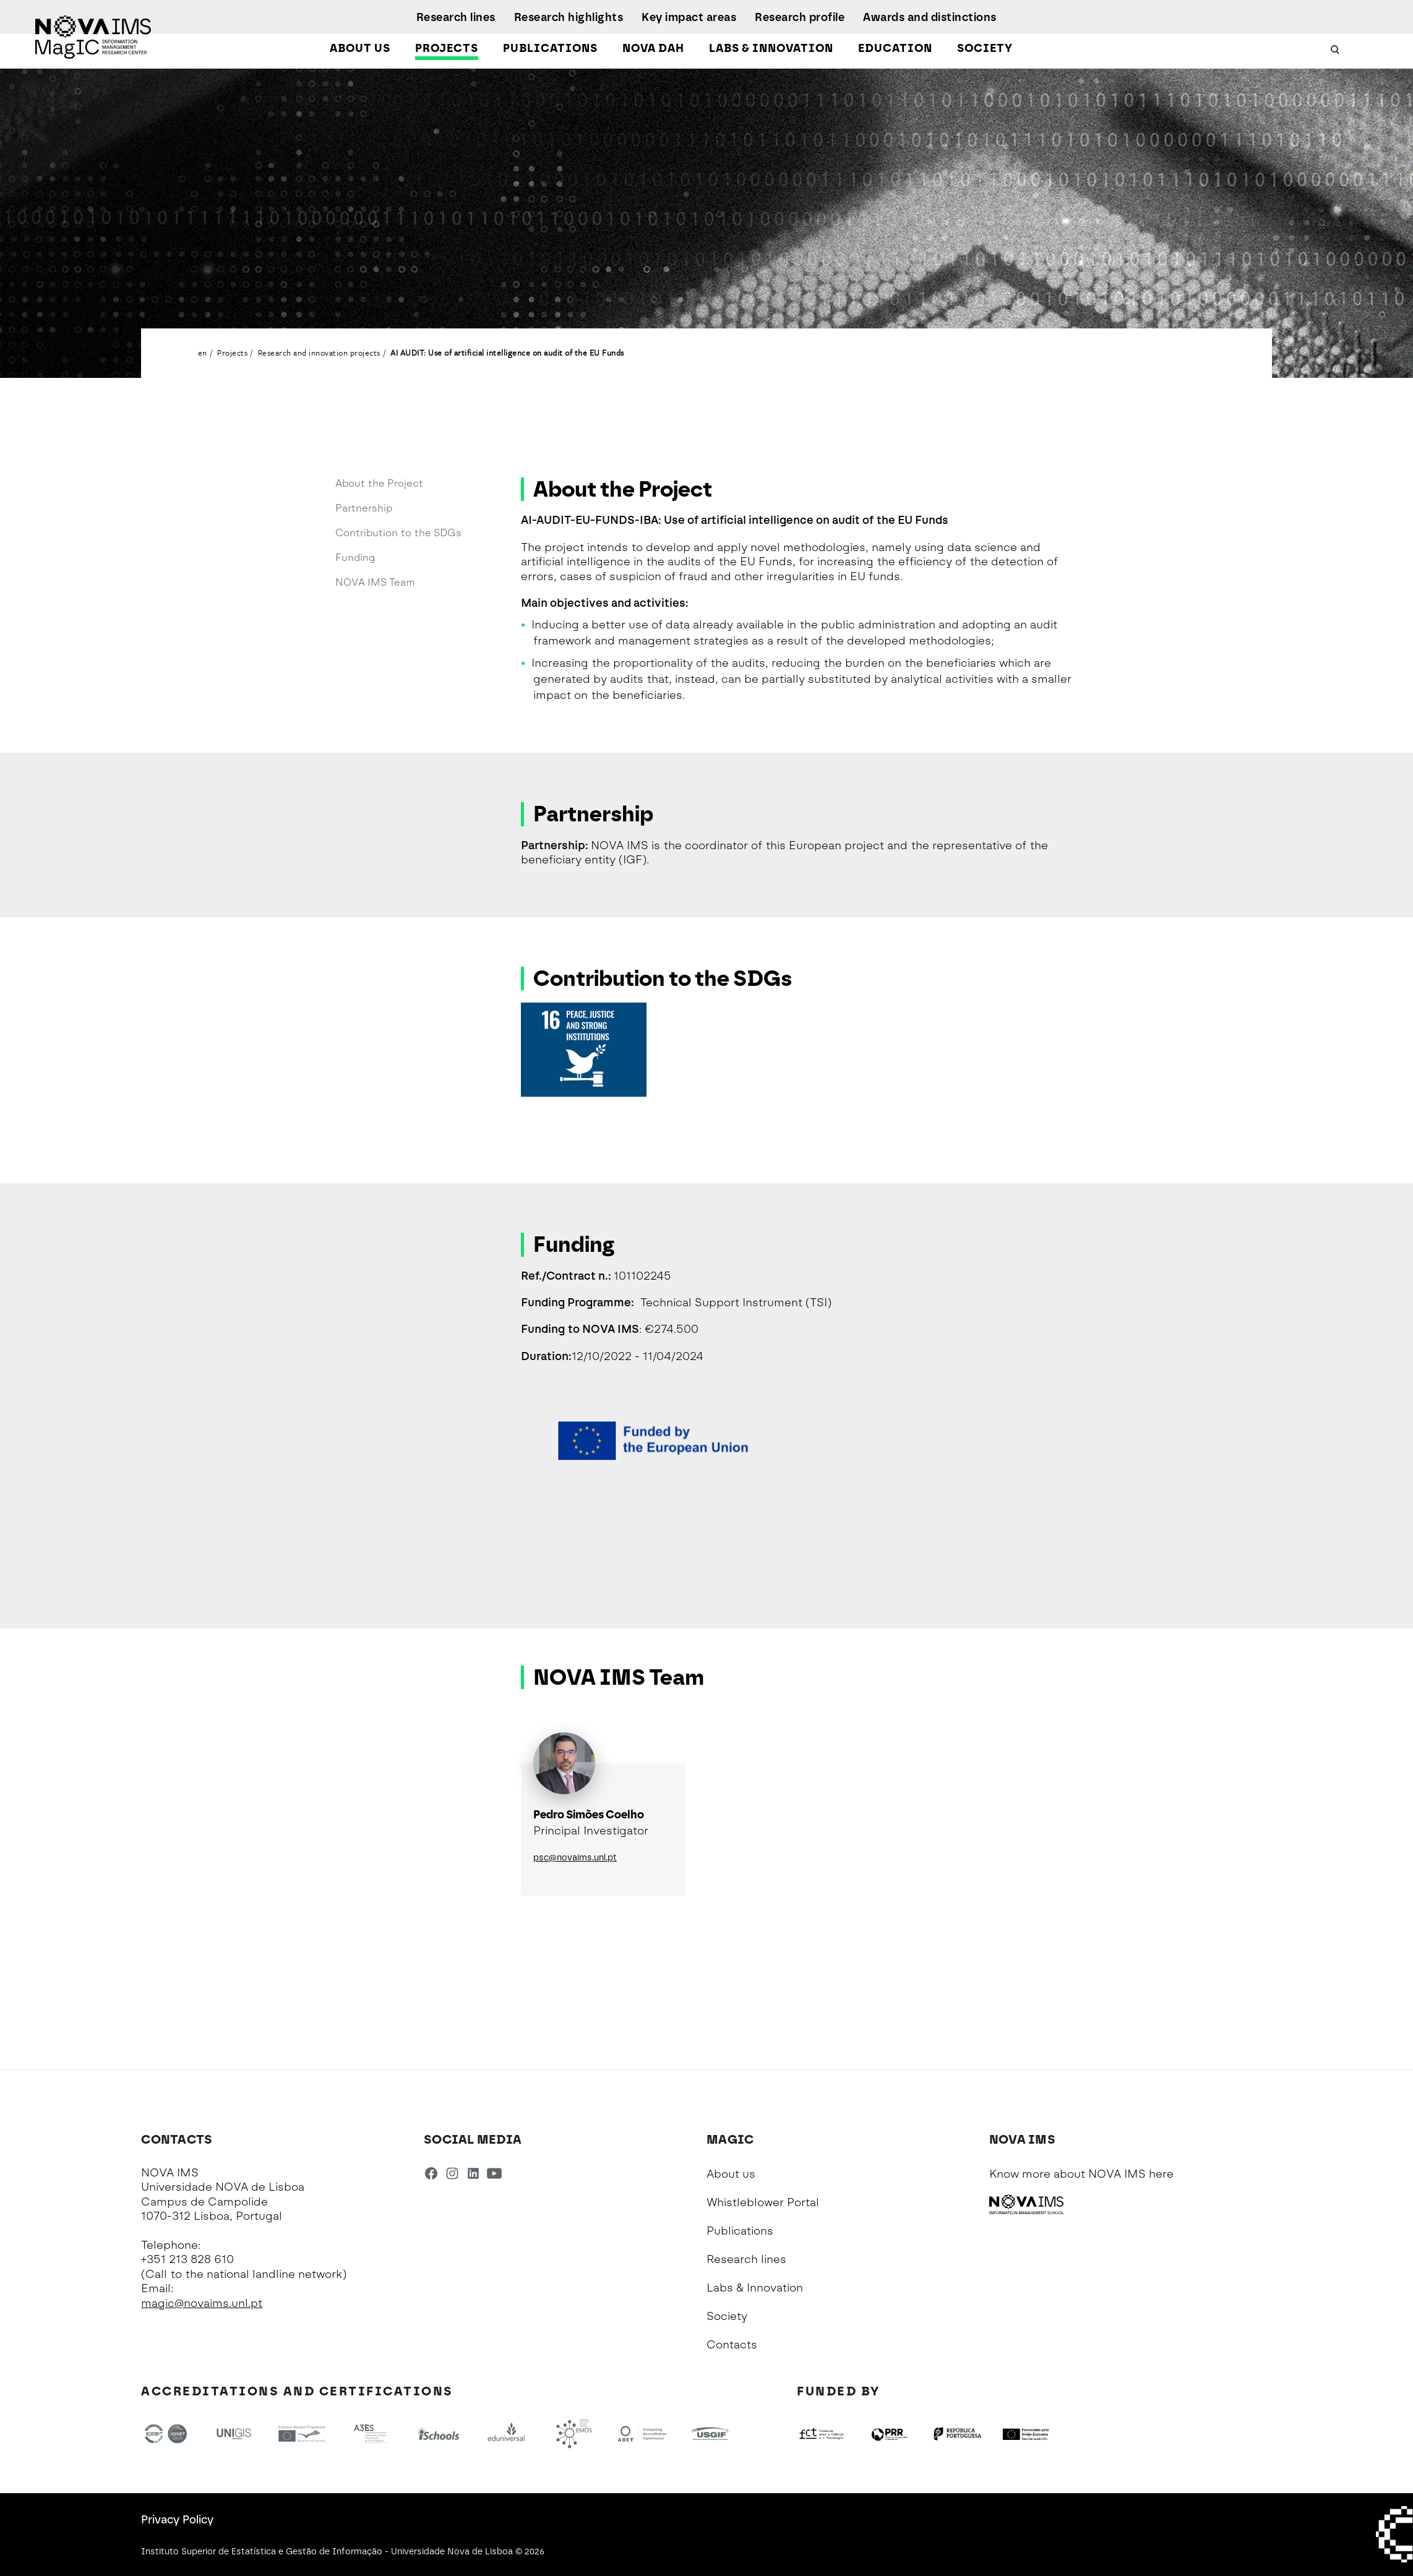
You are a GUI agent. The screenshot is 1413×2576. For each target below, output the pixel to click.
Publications (550, 48)
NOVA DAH (653, 48)
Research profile (799, 17)
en (202, 352)
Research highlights (569, 17)
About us (360, 48)
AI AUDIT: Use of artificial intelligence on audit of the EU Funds (507, 352)
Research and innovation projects (319, 352)
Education (895, 48)
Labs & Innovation (771, 48)
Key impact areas (689, 17)
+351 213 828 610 (187, 2259)
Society (985, 48)
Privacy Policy (177, 2520)
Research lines (456, 17)
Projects (446, 48)
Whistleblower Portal (762, 2202)
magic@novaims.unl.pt (201, 2303)
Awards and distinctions (930, 17)
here (1161, 2174)
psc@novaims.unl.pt (575, 1857)
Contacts (731, 2344)
